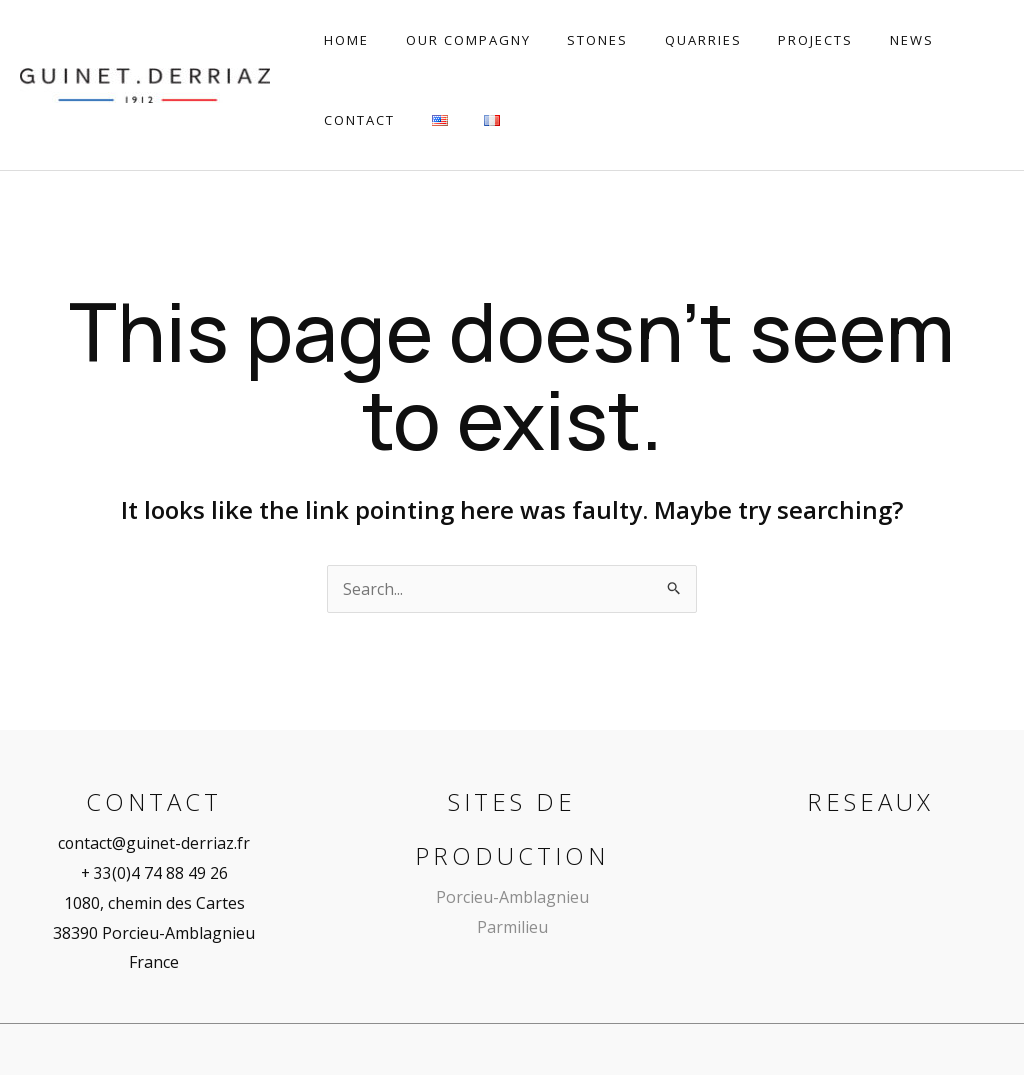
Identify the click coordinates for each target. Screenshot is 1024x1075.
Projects (768, 40)
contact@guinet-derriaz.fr (154, 774)
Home (341, 40)
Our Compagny (452, 40)
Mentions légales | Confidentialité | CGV (765, 1014)
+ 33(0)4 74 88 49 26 (154, 804)
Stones (571, 40)
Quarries (666, 40)
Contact (937, 40)
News (854, 40)
